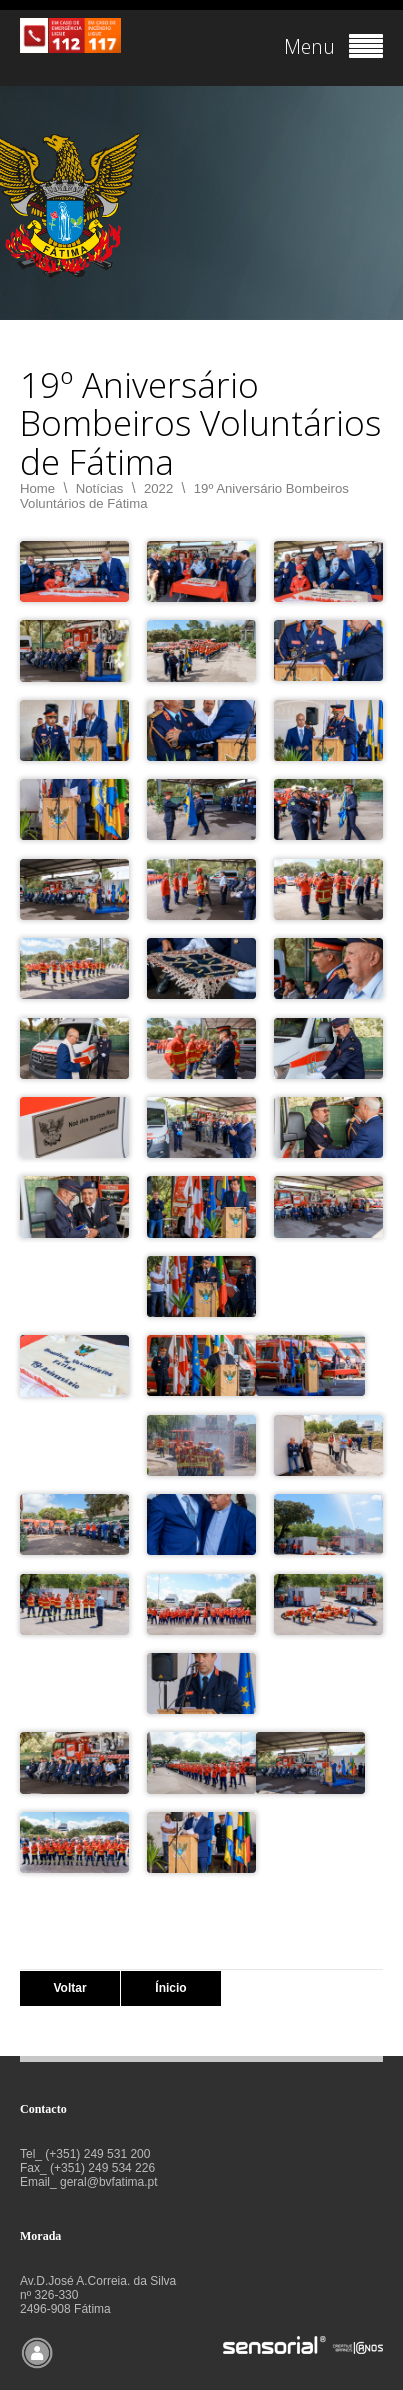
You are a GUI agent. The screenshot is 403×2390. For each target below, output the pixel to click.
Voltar (69, 1988)
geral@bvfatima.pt (109, 2182)
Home (37, 488)
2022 (158, 488)
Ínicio (170, 1988)
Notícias (100, 488)
